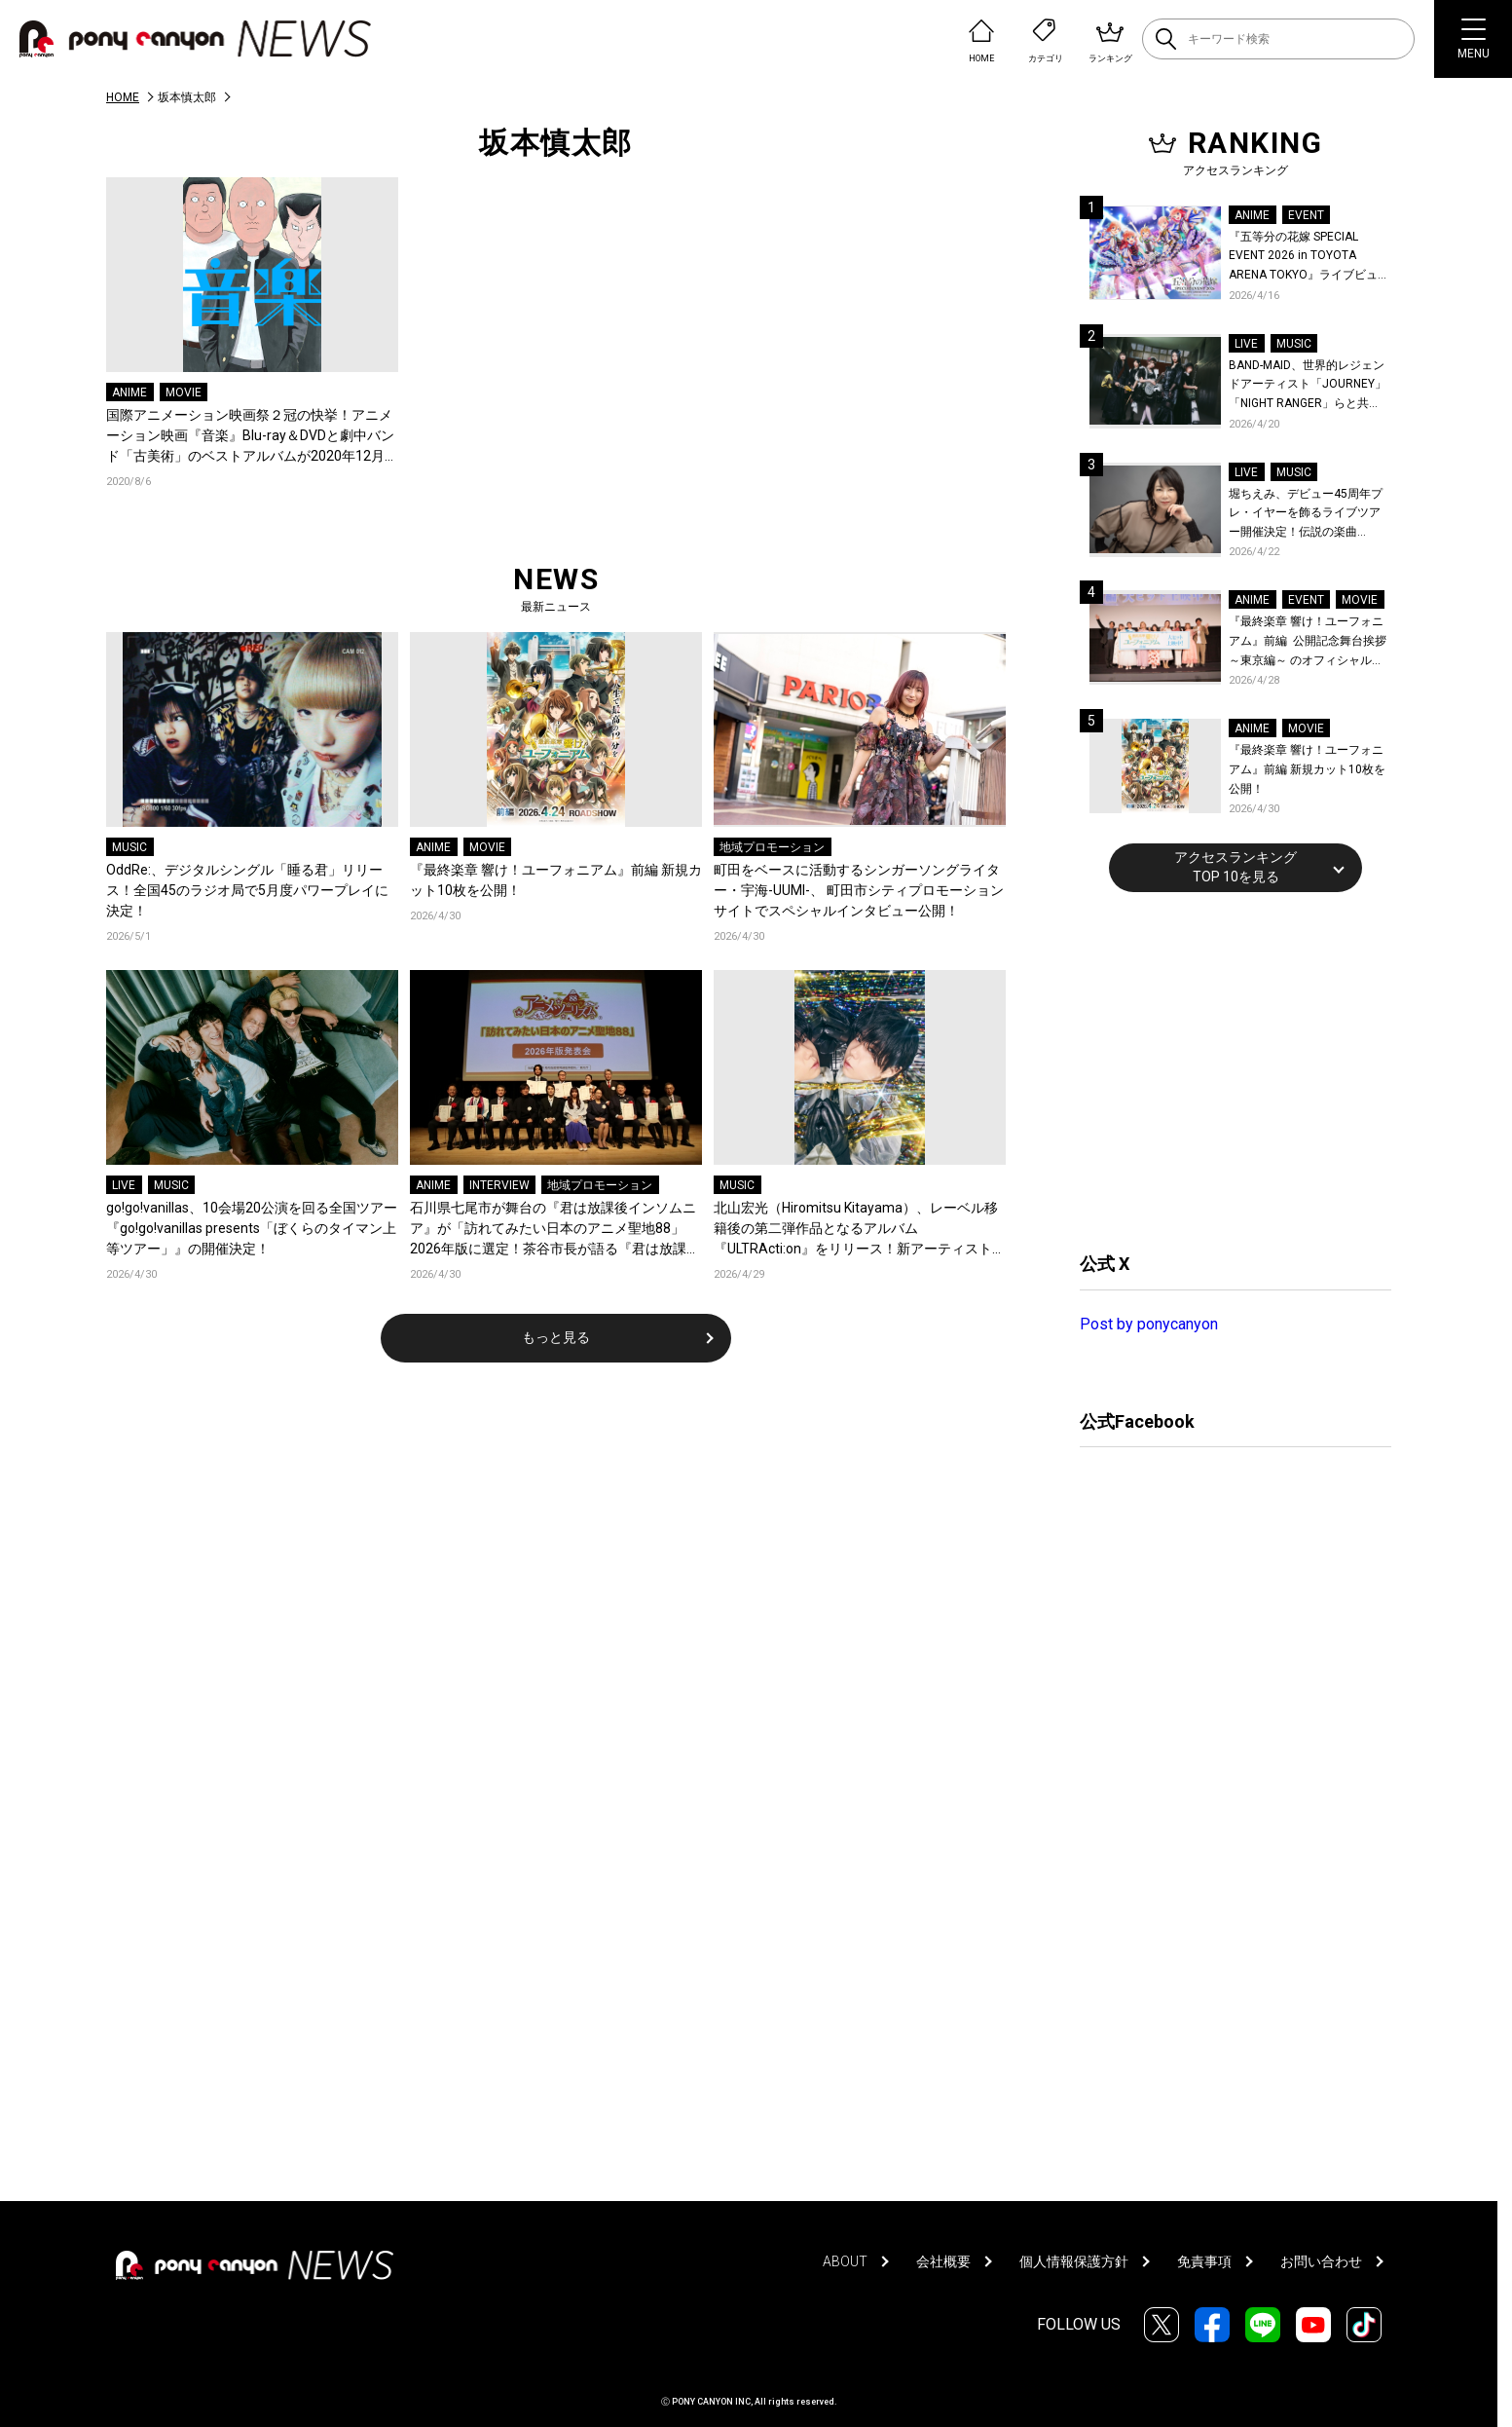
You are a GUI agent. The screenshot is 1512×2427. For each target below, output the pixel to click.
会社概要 (943, 2261)
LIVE (123, 1185)
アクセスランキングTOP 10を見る (1235, 866)
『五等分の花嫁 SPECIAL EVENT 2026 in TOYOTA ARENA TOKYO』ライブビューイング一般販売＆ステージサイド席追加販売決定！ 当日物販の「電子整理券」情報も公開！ (1309, 257)
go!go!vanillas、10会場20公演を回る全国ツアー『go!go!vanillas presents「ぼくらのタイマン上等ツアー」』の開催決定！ (251, 1228)
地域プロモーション (772, 847)
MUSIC (129, 847)
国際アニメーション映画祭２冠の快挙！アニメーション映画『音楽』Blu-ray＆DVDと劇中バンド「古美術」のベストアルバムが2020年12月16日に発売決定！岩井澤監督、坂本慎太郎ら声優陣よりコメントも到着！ (250, 437)
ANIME (129, 392)
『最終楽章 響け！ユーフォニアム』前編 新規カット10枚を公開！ (556, 880)
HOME (122, 97)
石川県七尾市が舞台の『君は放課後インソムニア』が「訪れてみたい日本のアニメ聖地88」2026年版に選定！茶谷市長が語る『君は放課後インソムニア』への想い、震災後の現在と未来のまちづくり (555, 1229)
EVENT (1306, 215)
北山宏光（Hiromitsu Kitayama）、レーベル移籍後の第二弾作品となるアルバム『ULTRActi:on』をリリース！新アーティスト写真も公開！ (860, 1229)
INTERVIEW (499, 1185)
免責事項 (1204, 2261)
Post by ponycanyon (1149, 1324)
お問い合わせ (1321, 2261)
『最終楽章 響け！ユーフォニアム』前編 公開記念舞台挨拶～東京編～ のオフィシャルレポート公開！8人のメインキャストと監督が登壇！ (1308, 642)
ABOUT (845, 2261)
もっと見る (556, 1337)
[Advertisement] (1226, 1069)
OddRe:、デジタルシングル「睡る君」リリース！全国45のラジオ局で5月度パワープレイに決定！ (247, 890)
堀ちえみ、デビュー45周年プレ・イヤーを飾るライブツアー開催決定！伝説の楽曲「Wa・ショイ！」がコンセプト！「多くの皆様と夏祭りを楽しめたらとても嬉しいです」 (1307, 514)
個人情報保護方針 (1073, 2261)
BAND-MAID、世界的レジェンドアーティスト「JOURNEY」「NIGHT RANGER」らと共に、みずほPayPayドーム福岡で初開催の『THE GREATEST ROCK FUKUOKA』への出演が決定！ (1307, 386)
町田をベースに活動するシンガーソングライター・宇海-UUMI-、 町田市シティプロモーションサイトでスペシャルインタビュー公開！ (859, 890)
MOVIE (184, 392)
